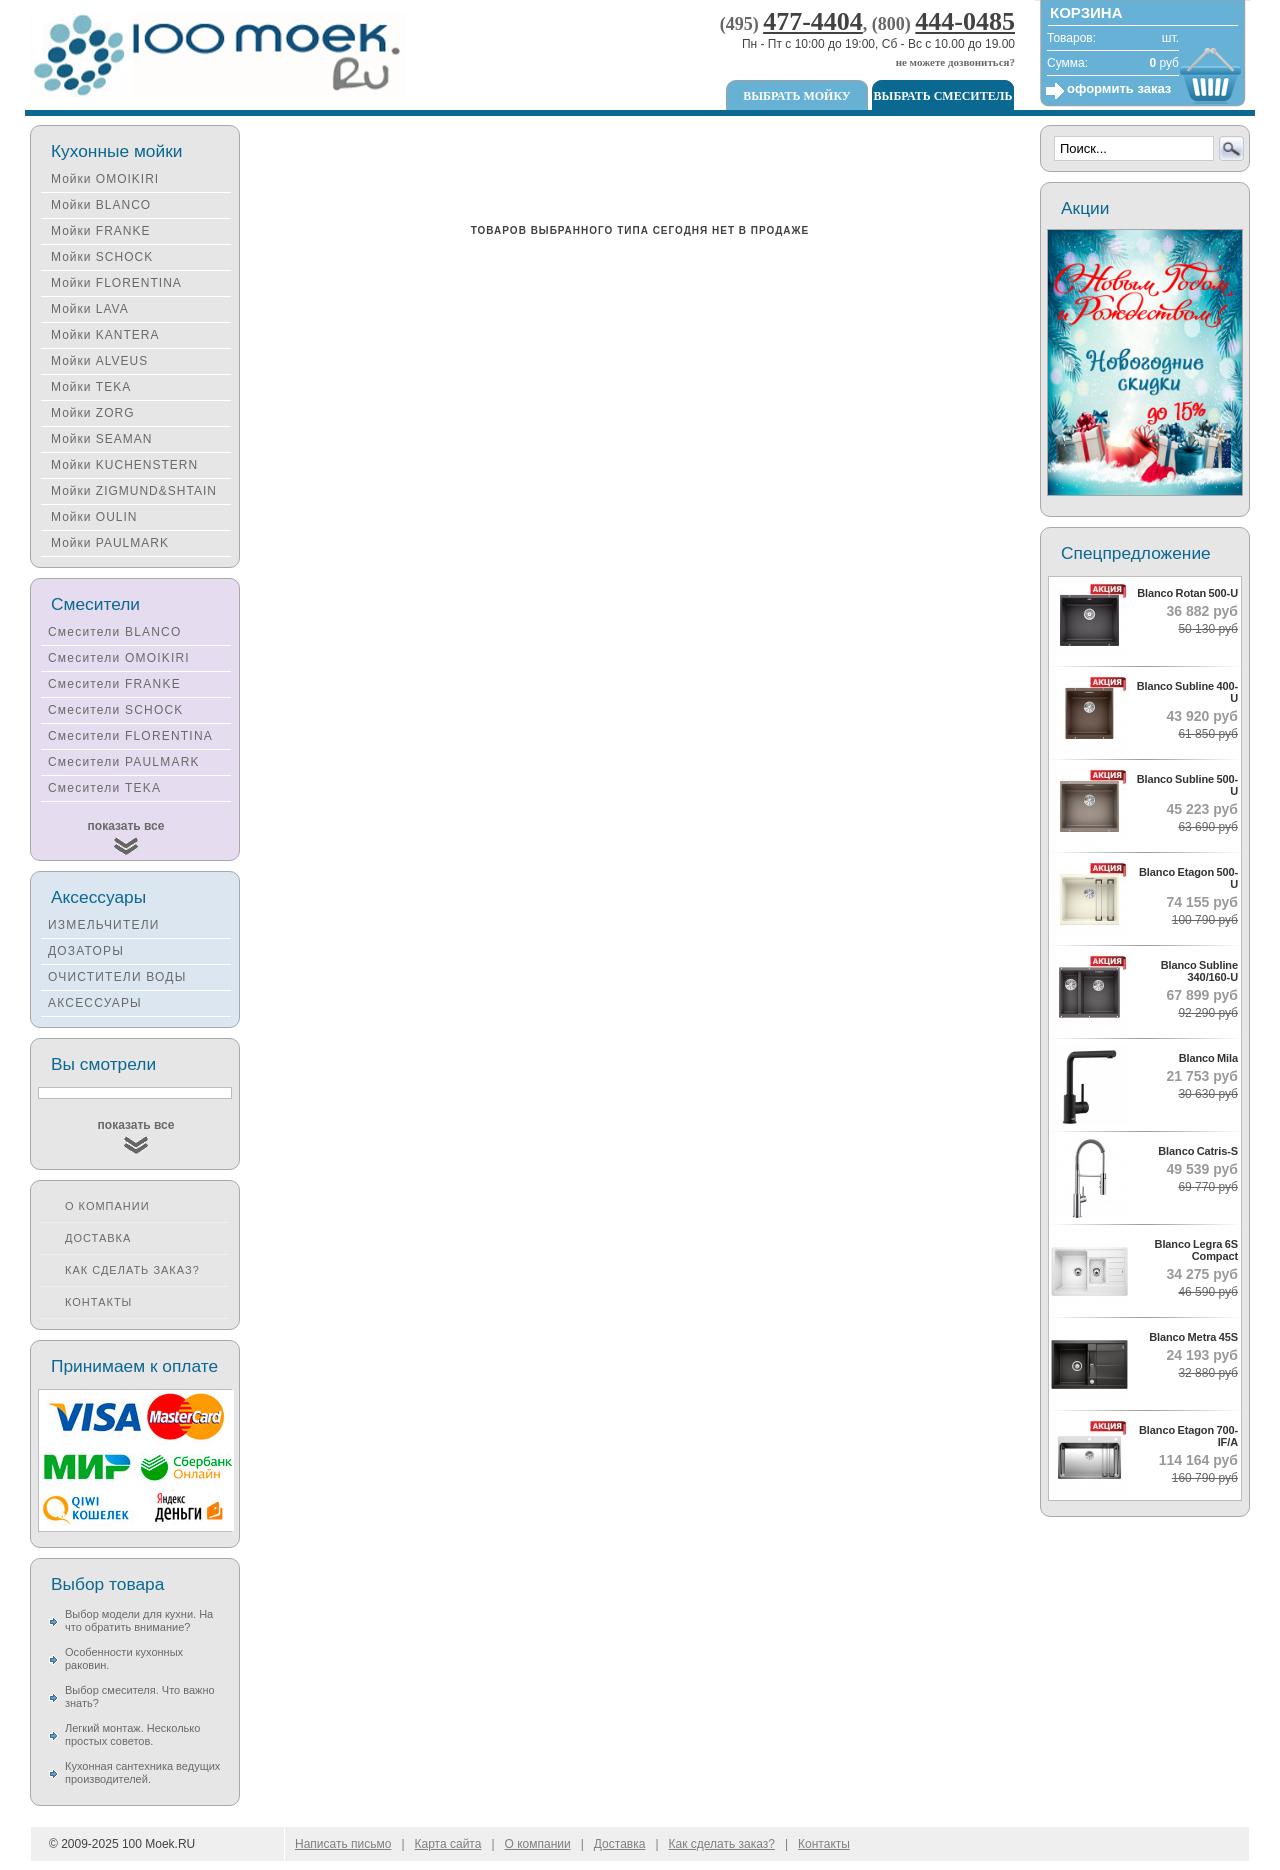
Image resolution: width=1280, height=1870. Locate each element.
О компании (107, 1206)
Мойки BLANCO (101, 205)
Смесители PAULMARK (124, 762)
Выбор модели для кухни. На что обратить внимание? (139, 1620)
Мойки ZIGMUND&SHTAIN (134, 491)
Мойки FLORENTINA (116, 283)
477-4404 (813, 21)
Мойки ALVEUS (99, 361)
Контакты (98, 1302)
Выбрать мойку (796, 96)
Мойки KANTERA (105, 335)
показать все (126, 826)
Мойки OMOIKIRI (105, 179)
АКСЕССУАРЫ (95, 1003)
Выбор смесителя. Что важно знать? (140, 1696)
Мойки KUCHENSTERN (124, 465)
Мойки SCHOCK (102, 257)
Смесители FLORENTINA (130, 736)
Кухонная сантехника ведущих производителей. (142, 1772)
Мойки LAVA (90, 309)
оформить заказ (1119, 88)
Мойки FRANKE (100, 231)
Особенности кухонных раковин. (124, 1658)
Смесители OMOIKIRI (119, 658)
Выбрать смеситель (943, 96)
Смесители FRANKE (114, 684)
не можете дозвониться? (955, 62)
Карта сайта (448, 1844)
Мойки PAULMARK (110, 543)
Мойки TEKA (91, 387)
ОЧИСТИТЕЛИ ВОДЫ (117, 977)
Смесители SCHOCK (116, 710)
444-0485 (965, 21)
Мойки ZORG (92, 413)
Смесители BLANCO (115, 632)
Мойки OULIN (94, 517)
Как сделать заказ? (132, 1270)
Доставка (98, 1238)
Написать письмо (343, 1844)
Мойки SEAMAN (101, 439)
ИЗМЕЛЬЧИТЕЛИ (104, 925)
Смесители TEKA (104, 788)
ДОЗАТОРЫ (86, 951)
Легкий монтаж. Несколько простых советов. (132, 1734)
